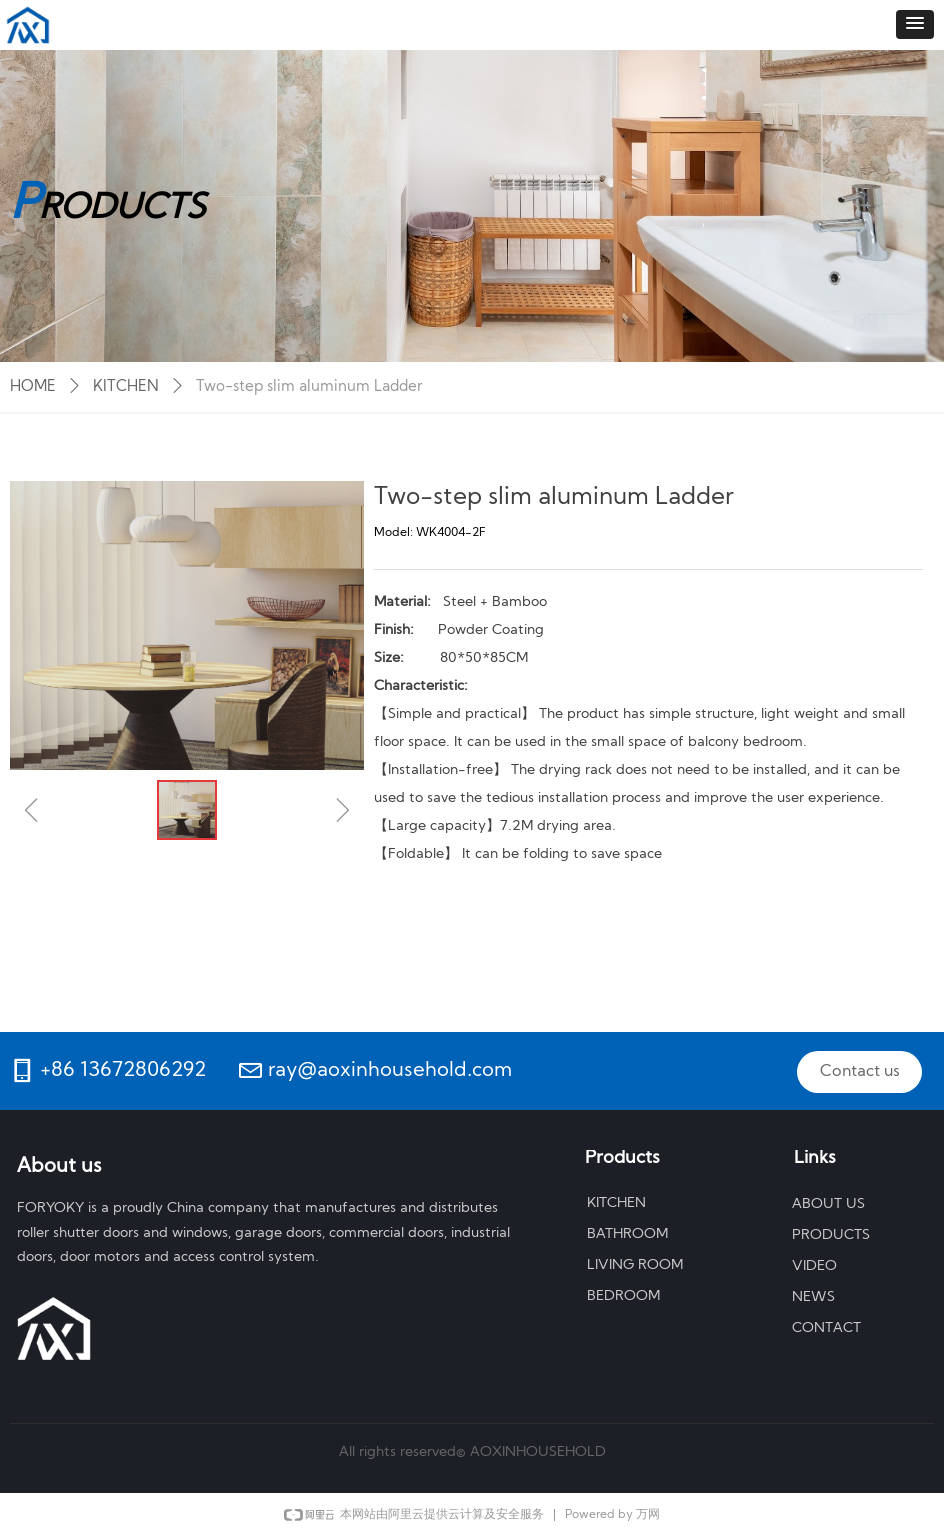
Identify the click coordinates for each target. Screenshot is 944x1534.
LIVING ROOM (635, 1265)
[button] (915, 24)
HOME (33, 387)
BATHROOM (627, 1234)
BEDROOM (623, 1296)
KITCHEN (126, 387)
